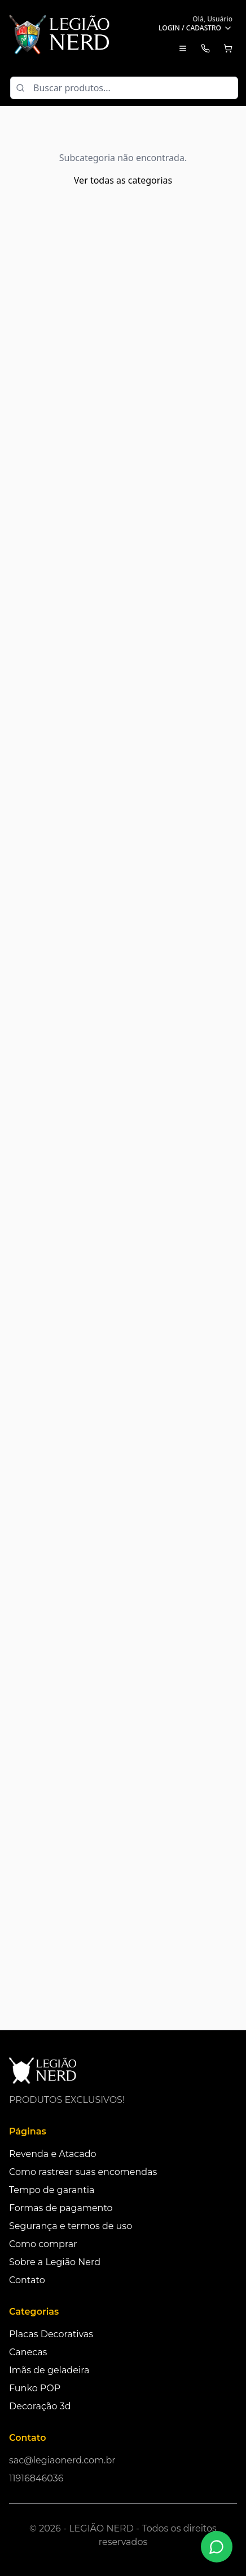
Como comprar (43, 2244)
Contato (27, 2280)
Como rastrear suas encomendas (83, 2172)
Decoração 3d (40, 2406)
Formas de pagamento (61, 2208)
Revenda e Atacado (52, 2154)
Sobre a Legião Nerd (54, 2262)
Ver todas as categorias (123, 180)
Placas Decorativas (51, 2334)
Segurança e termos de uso (70, 2226)
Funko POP (34, 2388)
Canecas (28, 2352)
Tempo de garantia (51, 2190)
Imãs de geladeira (49, 2370)
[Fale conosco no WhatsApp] (216, 2546)
